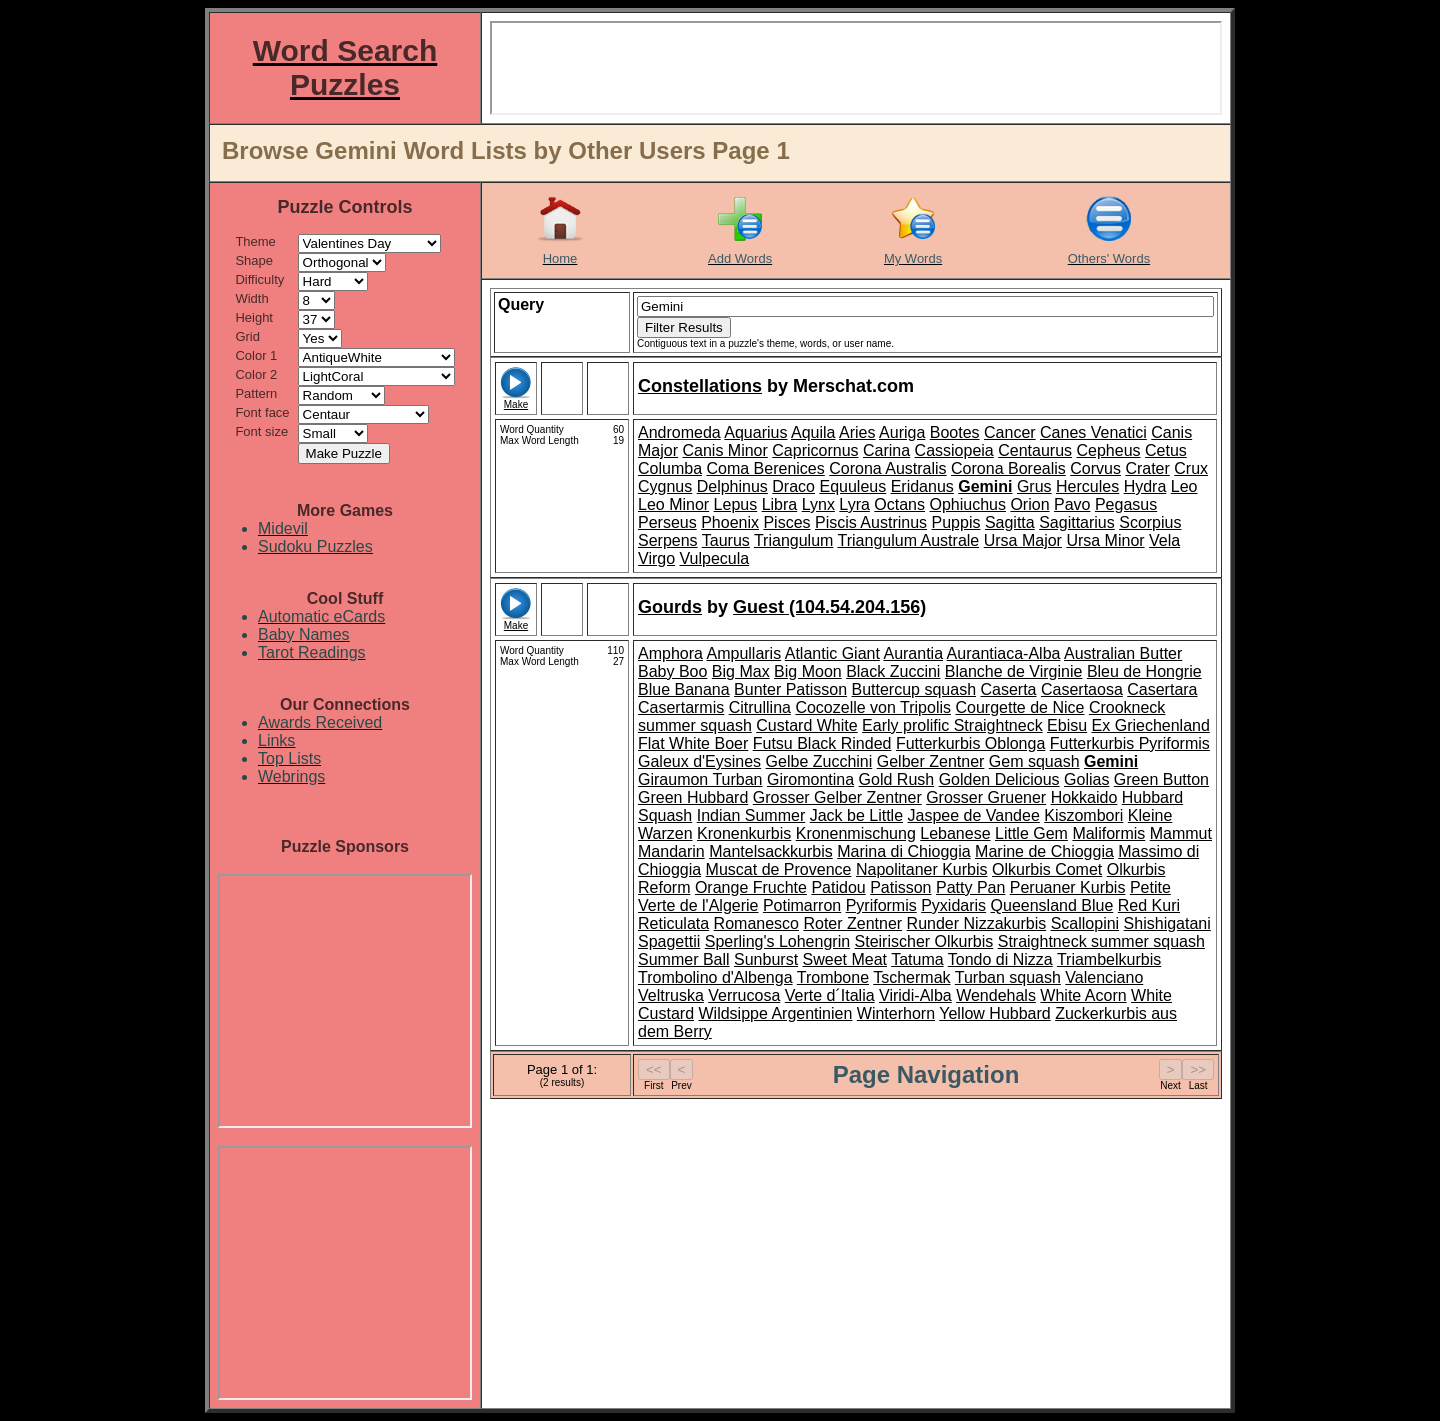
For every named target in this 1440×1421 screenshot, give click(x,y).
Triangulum (793, 540)
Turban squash (1008, 977)
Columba (670, 468)
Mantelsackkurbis (771, 851)
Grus (1034, 486)
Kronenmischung (856, 833)
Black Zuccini (893, 671)
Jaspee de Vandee (974, 815)
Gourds (670, 607)
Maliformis (1108, 833)
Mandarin (671, 851)
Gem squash (1034, 761)
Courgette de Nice (1019, 707)
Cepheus (1108, 450)
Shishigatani (1167, 923)
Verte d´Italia (830, 995)
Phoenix (730, 522)
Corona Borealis (1008, 468)
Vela (1164, 540)
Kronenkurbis (744, 833)
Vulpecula (715, 558)
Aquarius (755, 432)
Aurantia (913, 653)
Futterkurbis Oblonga (970, 743)
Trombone (833, 977)
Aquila (813, 432)
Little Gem (1031, 833)
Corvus (1095, 468)
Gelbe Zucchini (819, 761)
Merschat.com (853, 386)
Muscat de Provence (779, 869)
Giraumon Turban (700, 779)
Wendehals (996, 995)
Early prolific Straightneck (952, 725)
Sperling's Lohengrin (777, 941)
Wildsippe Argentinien (775, 1013)
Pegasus (1126, 504)
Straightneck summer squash (1101, 941)
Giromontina (810, 779)
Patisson (900, 887)
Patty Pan (970, 887)
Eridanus (922, 486)
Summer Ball (684, 959)
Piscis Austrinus (871, 522)
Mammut (1181, 833)
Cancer (1010, 432)
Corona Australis (887, 468)
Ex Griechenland (1151, 725)
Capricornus (815, 450)
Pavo (1072, 504)
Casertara (1162, 689)
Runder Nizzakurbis (977, 923)
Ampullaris (743, 653)
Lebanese (955, 833)
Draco (793, 486)
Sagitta (1010, 522)
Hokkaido (1084, 797)
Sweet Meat (845, 959)
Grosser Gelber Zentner (837, 797)
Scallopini (1085, 923)
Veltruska (671, 995)
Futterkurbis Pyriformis (1130, 743)
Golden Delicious (999, 779)
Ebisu (1067, 725)
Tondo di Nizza (1000, 959)
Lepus (736, 504)
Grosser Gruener (986, 797)
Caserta (1008, 689)
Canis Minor (724, 450)
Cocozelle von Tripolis (873, 707)
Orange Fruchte (751, 887)
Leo (1184, 486)
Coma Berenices (765, 468)
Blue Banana (684, 689)
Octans (899, 504)
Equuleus (852, 486)
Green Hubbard (693, 797)
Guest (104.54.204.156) (829, 607)
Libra (780, 504)
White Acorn (1083, 995)
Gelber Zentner (931, 761)
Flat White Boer (693, 743)
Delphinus (732, 486)
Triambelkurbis (1109, 959)
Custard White (806, 725)
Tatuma (917, 959)
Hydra (1145, 486)
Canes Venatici (1093, 432)
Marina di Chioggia (903, 851)
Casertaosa (1082, 689)
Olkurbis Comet (1047, 869)
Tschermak (911, 977)
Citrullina (760, 707)
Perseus (667, 522)
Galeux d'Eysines (699, 761)
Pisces (786, 522)
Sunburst (766, 959)
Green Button (1161, 779)
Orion (1029, 504)
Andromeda (679, 432)
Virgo (656, 558)
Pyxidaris (953, 905)
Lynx (818, 504)
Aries (857, 432)
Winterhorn (896, 1013)
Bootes (955, 432)
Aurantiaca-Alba (1004, 653)
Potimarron (802, 905)
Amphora (670, 653)
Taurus (726, 540)
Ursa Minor (1105, 540)
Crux (1191, 468)
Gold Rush (897, 779)
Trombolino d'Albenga (715, 977)
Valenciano (1104, 977)
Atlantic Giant (832, 653)
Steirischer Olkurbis (924, 941)
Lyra (854, 504)
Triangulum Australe (909, 540)
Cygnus (665, 486)
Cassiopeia (954, 450)
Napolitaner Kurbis (922, 869)
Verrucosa (744, 995)
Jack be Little (856, 815)
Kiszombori (1083, 815)
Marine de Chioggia (1044, 851)
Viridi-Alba (915, 995)
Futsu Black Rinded (822, 743)
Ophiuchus (967, 504)
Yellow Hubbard (994, 1013)
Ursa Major (1023, 540)
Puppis (956, 522)
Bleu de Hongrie (1144, 671)
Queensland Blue (1052, 905)
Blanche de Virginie (1014, 671)
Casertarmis (681, 707)
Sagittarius (1077, 522)
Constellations (700, 386)
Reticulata (673, 923)
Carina (886, 450)
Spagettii (669, 941)
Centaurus (1035, 450)
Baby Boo (672, 671)
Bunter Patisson (790, 689)
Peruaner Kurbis (1068, 887)
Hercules (1087, 486)
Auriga (902, 432)
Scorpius (1150, 522)
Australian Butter (1123, 653)
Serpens (668, 540)
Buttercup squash (914, 689)
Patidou (838, 887)
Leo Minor (673, 504)
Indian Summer (751, 815)
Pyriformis (881, 905)
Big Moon (808, 671)
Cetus (1166, 450)
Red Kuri (1149, 905)
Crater (1147, 468)
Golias (1086, 779)
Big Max (741, 671)
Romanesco (756, 923)
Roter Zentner (852, 923)
